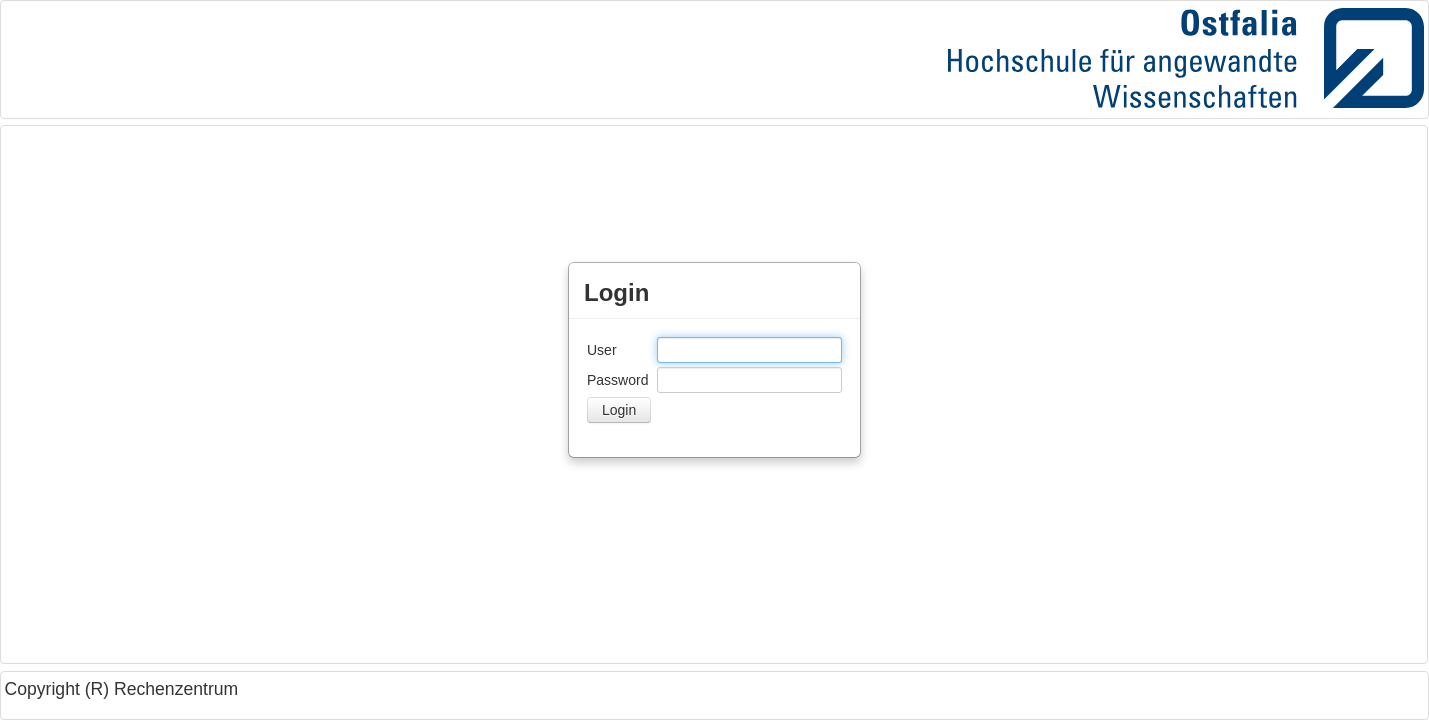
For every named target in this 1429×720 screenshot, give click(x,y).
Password (617, 380)
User (602, 350)
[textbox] (749, 350)
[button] (619, 410)
